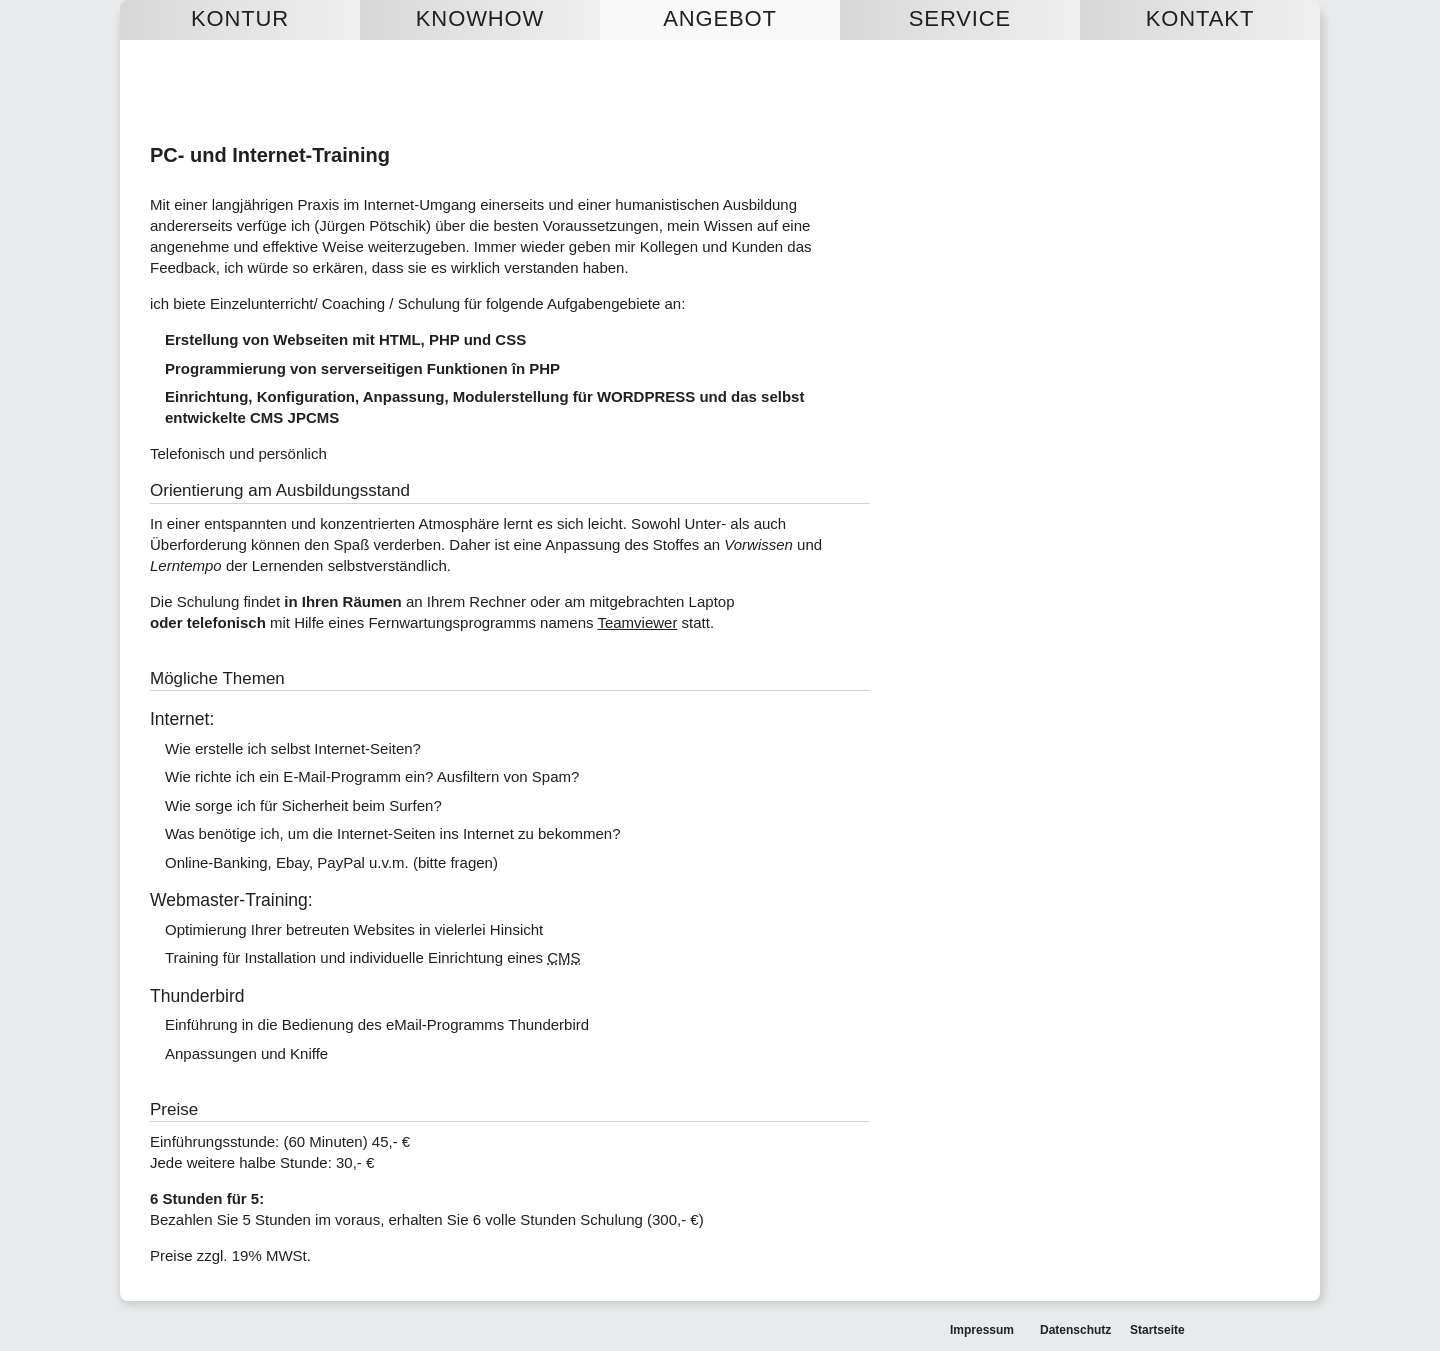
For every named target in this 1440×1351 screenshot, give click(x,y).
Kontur (240, 18)
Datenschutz (1075, 1330)
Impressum (982, 1330)
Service (960, 18)
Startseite (1157, 1330)
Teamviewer (637, 622)
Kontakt (1200, 18)
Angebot (720, 18)
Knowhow (480, 18)
